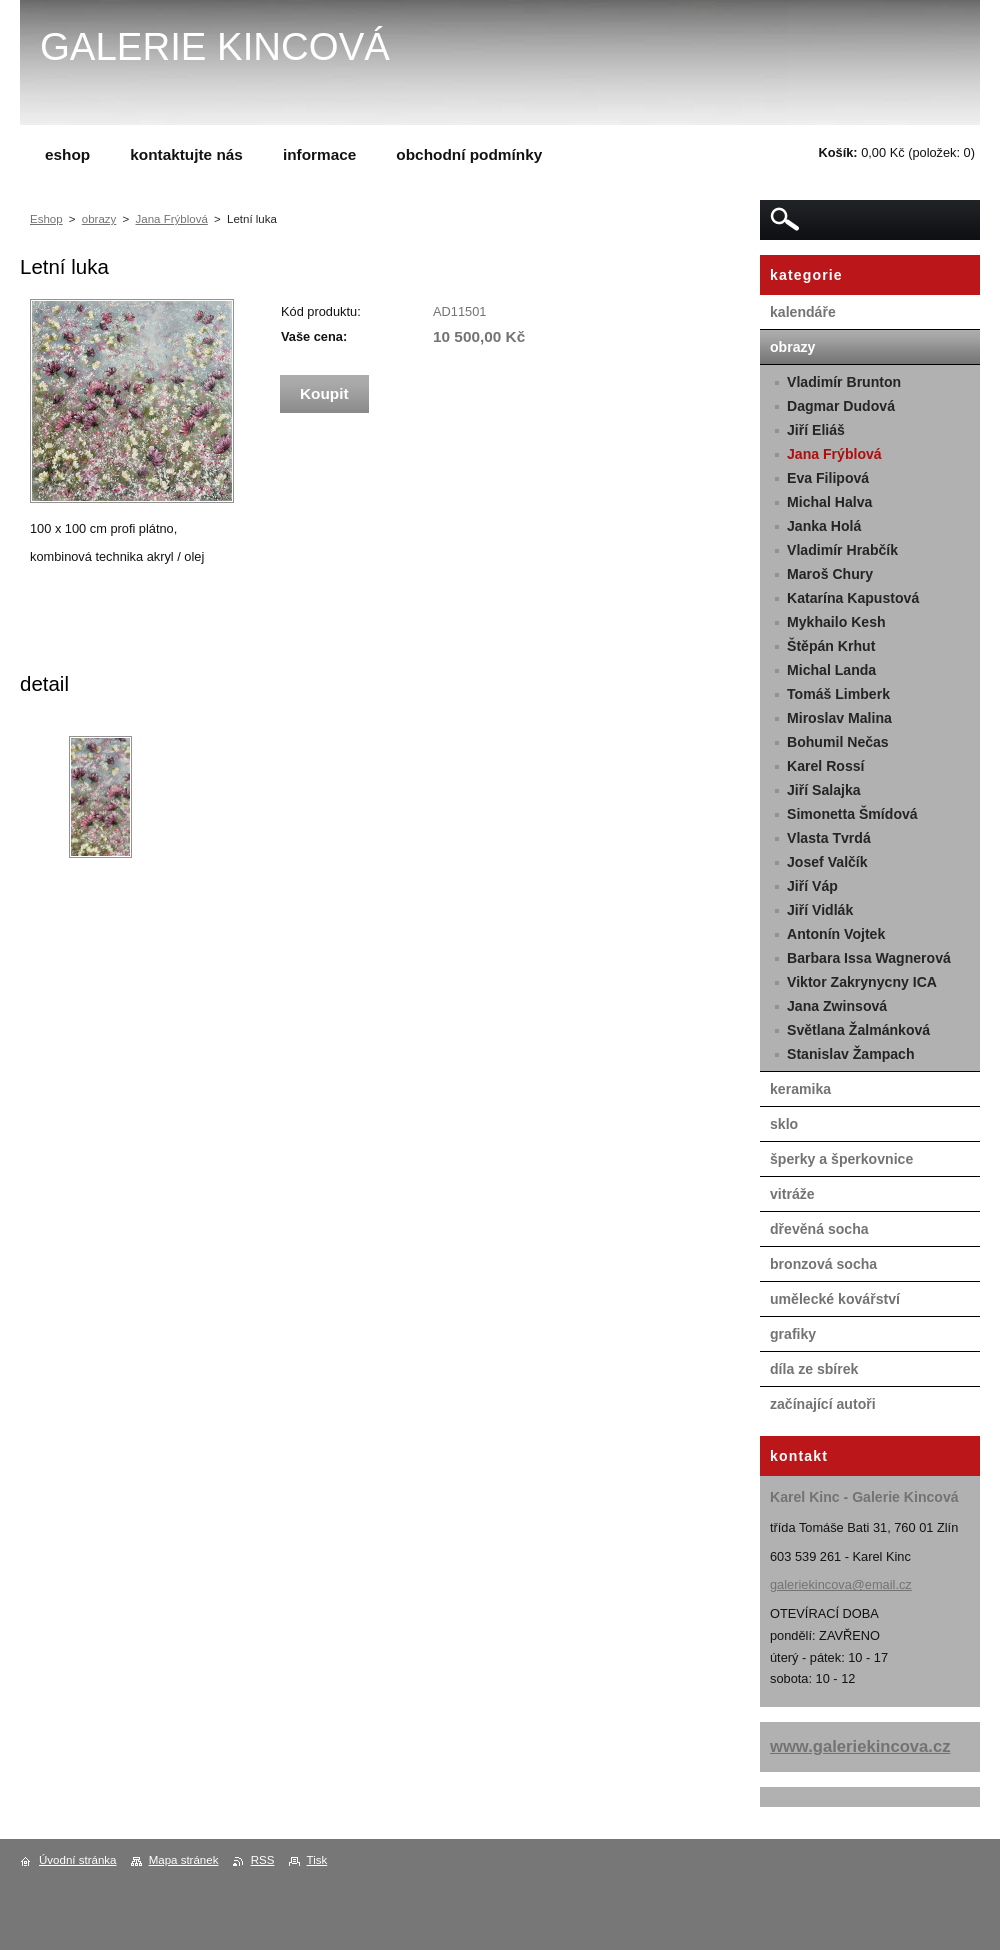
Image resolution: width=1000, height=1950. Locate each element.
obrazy (99, 219)
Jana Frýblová (172, 219)
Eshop (46, 219)
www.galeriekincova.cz (860, 1746)
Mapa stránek (184, 1860)
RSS (263, 1860)
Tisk (317, 1860)
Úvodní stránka (77, 1860)
